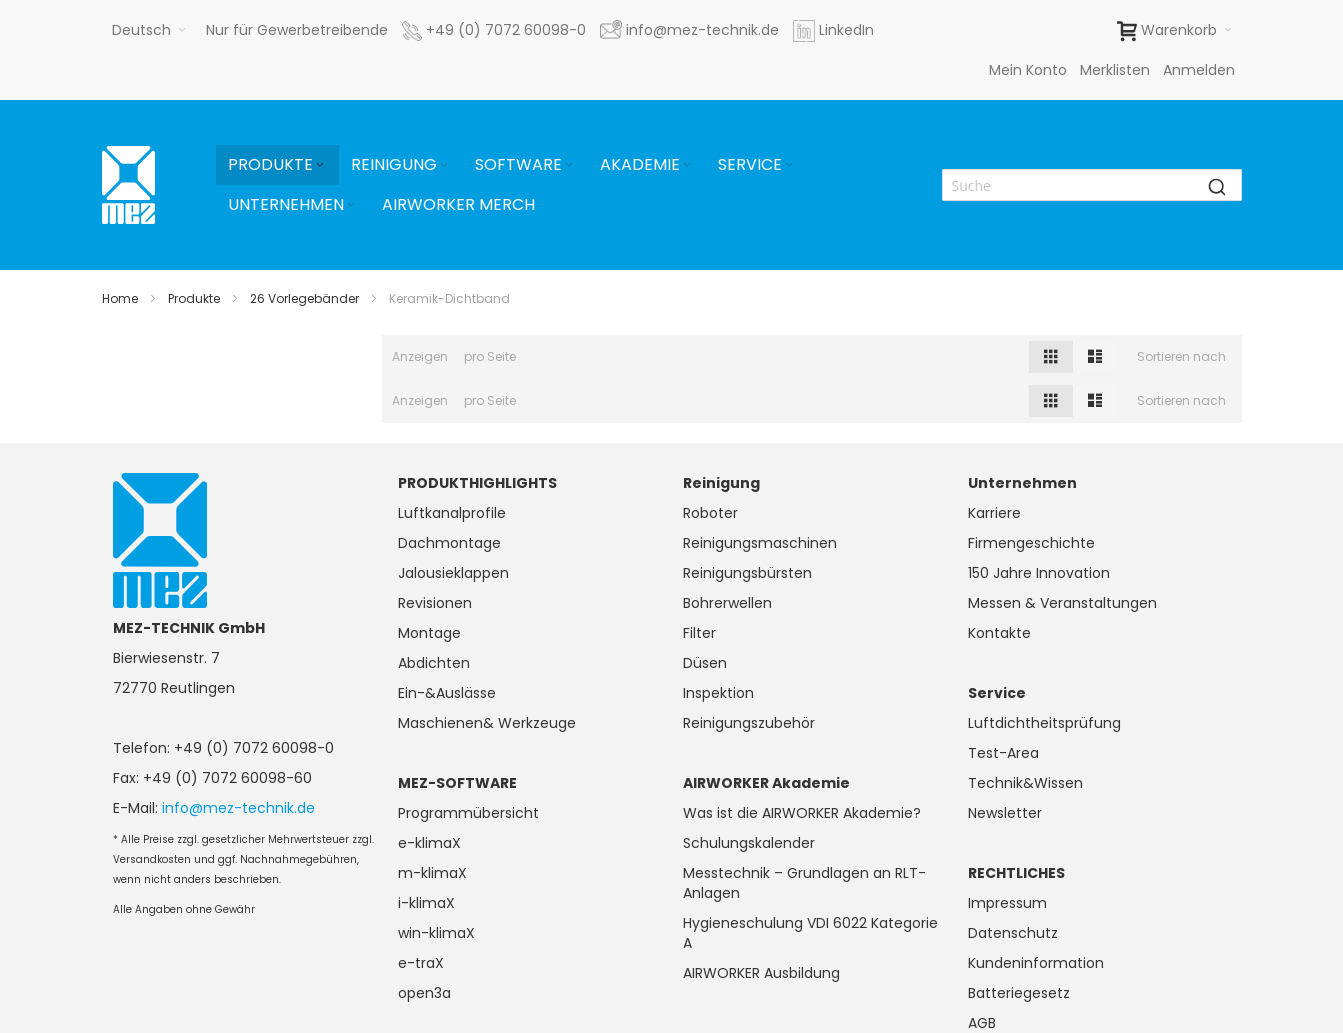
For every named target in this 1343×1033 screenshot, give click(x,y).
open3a (424, 993)
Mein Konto (1028, 70)
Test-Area (1003, 753)
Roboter (710, 513)
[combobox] (1092, 185)
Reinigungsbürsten (747, 573)
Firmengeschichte (1031, 543)
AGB (982, 1023)
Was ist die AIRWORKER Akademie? (802, 813)
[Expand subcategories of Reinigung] (444, 165)
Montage (429, 633)
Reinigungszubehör (749, 723)
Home (120, 298)
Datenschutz (1013, 933)
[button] (149, 30)
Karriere (994, 513)
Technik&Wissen (1025, 783)
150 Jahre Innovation (1039, 573)
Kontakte (999, 633)
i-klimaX (426, 903)
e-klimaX (429, 843)
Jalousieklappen (453, 573)
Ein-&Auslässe (447, 693)
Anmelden (1199, 70)
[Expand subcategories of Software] (569, 165)
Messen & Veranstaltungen (1062, 603)
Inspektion (718, 693)
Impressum (1007, 903)
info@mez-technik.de (238, 808)
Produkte (194, 298)
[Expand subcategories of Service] (789, 165)
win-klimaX (436, 933)
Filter (699, 633)
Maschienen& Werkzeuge (487, 723)
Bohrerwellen (727, 603)
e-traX (421, 963)
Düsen (705, 663)
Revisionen (435, 603)
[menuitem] (277, 165)
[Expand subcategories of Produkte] (320, 165)
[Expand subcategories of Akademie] (687, 165)
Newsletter (1005, 813)
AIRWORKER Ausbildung (761, 973)
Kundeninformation (1036, 963)
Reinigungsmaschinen (760, 543)
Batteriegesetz (1019, 993)
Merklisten (1115, 70)
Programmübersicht (468, 813)
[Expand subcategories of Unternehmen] (351, 205)
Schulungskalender (749, 843)
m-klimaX (432, 873)
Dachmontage (449, 543)
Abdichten (434, 663)
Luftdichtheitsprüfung (1044, 723)
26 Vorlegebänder (304, 298)
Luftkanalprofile (452, 513)
